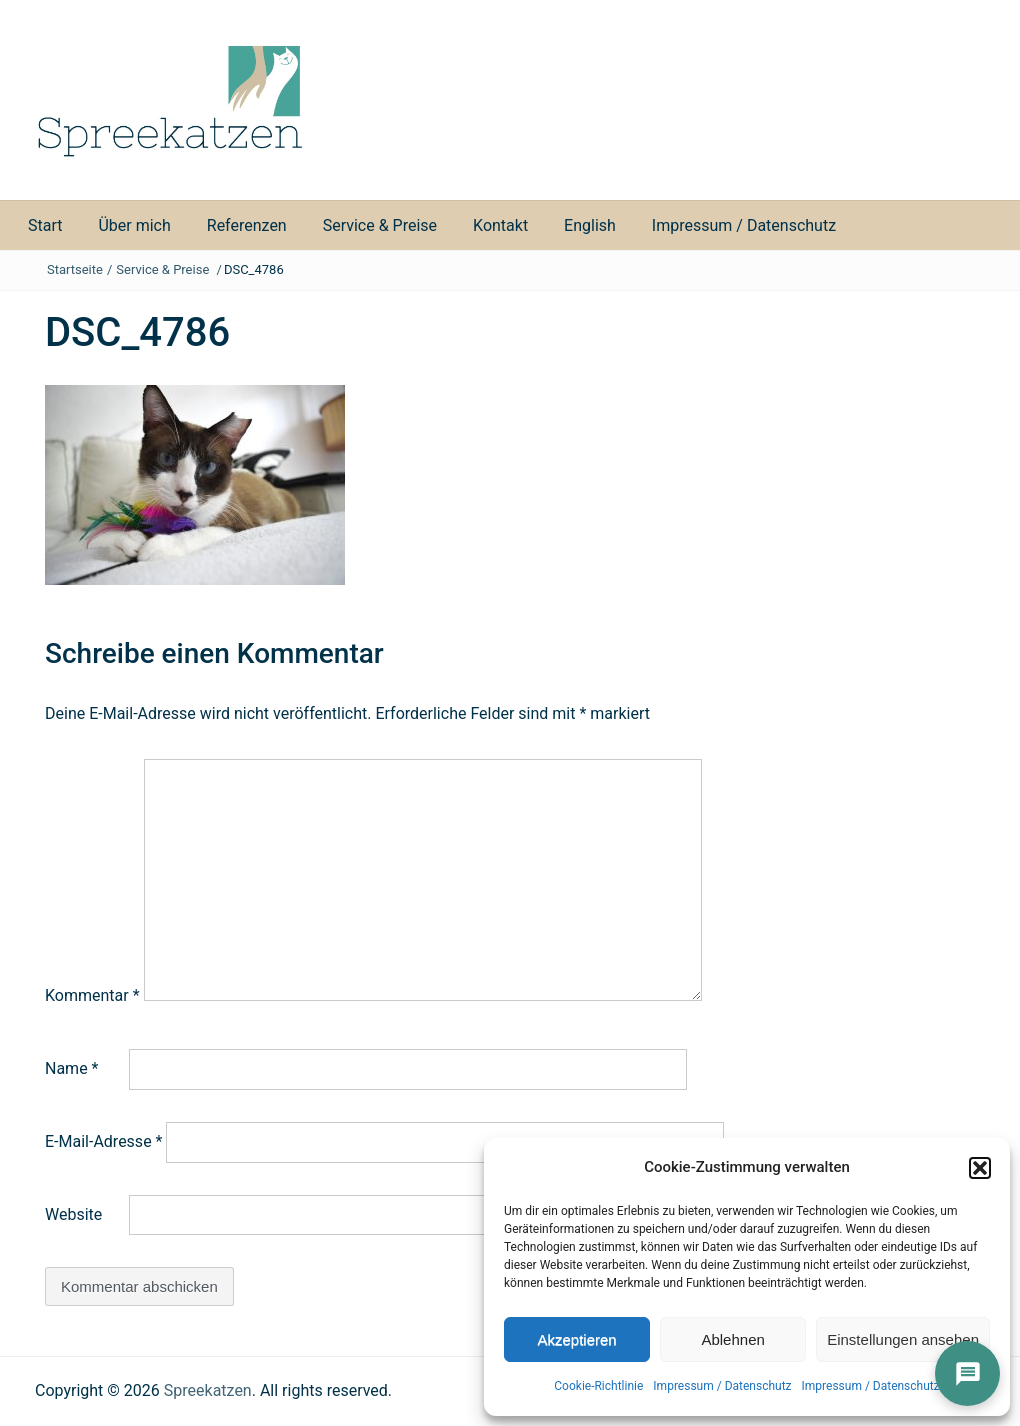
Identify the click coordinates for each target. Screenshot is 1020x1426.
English (590, 225)
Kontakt (500, 225)
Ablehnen (732, 1339)
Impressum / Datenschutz (722, 1386)
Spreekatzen (208, 1390)
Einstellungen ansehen (903, 1339)
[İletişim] (967, 1373)
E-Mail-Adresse (103, 1141)
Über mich (134, 225)
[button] (980, 1168)
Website (73, 1214)
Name (72, 1068)
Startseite (75, 269)
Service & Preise (380, 225)
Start (45, 225)
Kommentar (92, 995)
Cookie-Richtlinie (598, 1386)
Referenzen (247, 225)
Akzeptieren (576, 1339)
